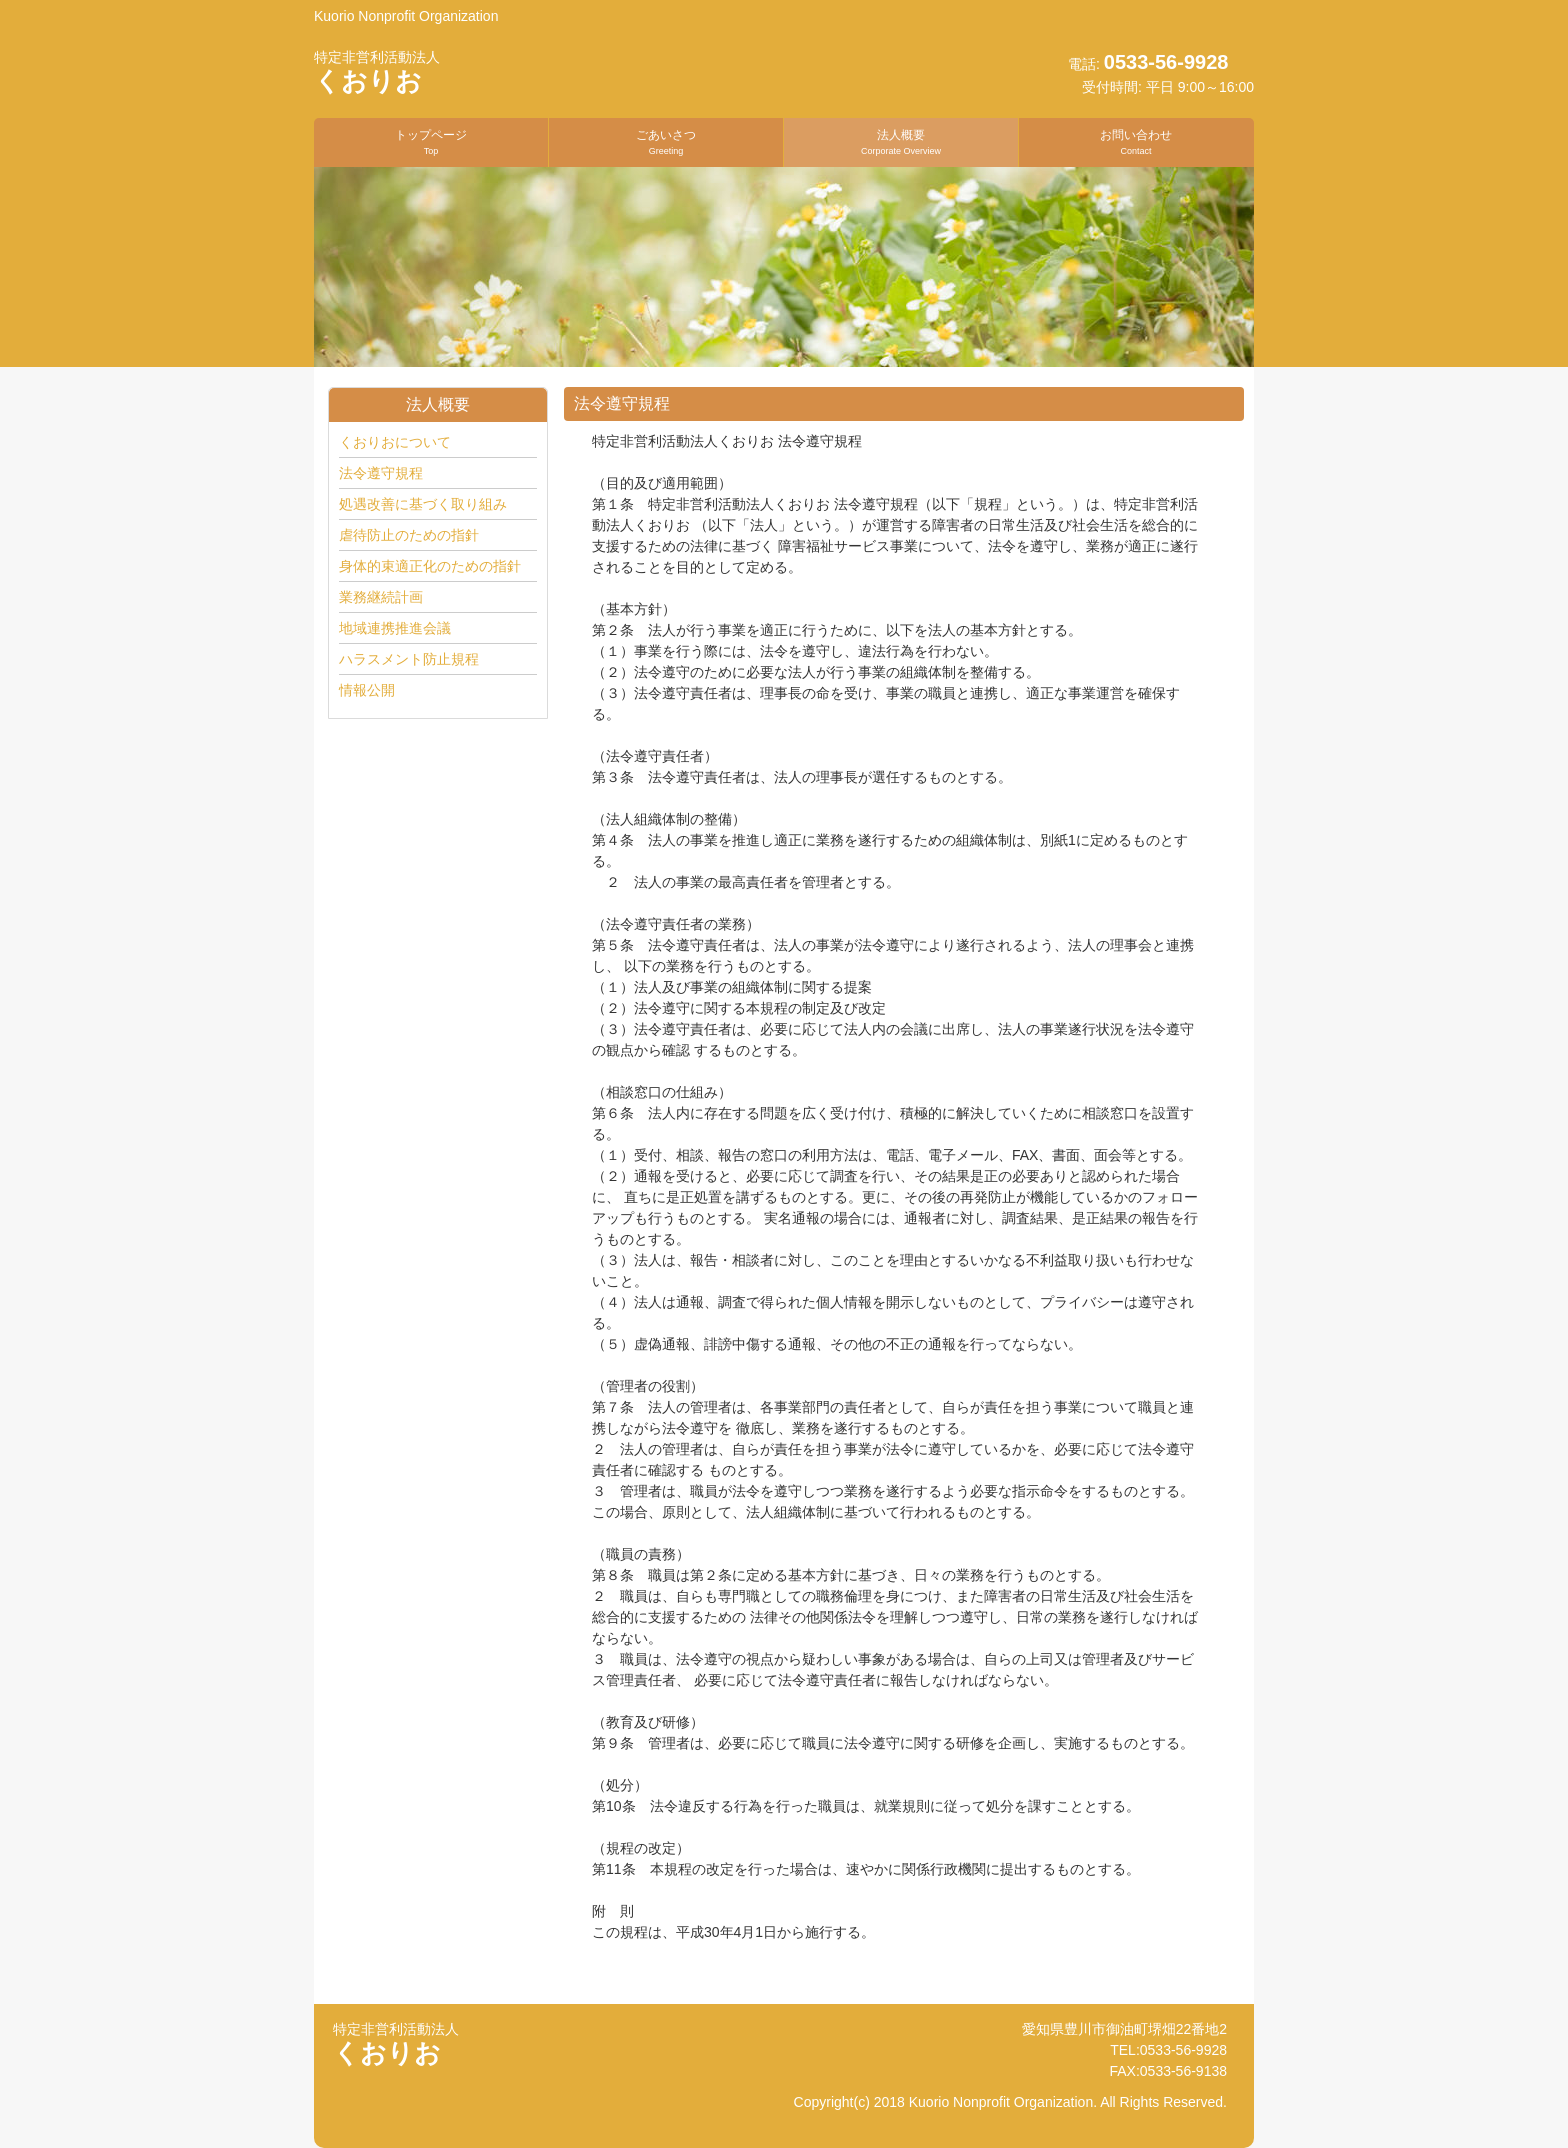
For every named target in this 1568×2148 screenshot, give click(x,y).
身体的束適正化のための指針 (430, 566)
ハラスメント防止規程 (409, 659)
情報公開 (367, 690)
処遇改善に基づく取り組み (423, 504)
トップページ (431, 141)
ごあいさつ (666, 141)
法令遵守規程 (381, 473)
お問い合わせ (1136, 141)
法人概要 (901, 141)
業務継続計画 (381, 597)
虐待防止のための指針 (409, 535)
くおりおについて (395, 442)
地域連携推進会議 (395, 628)
